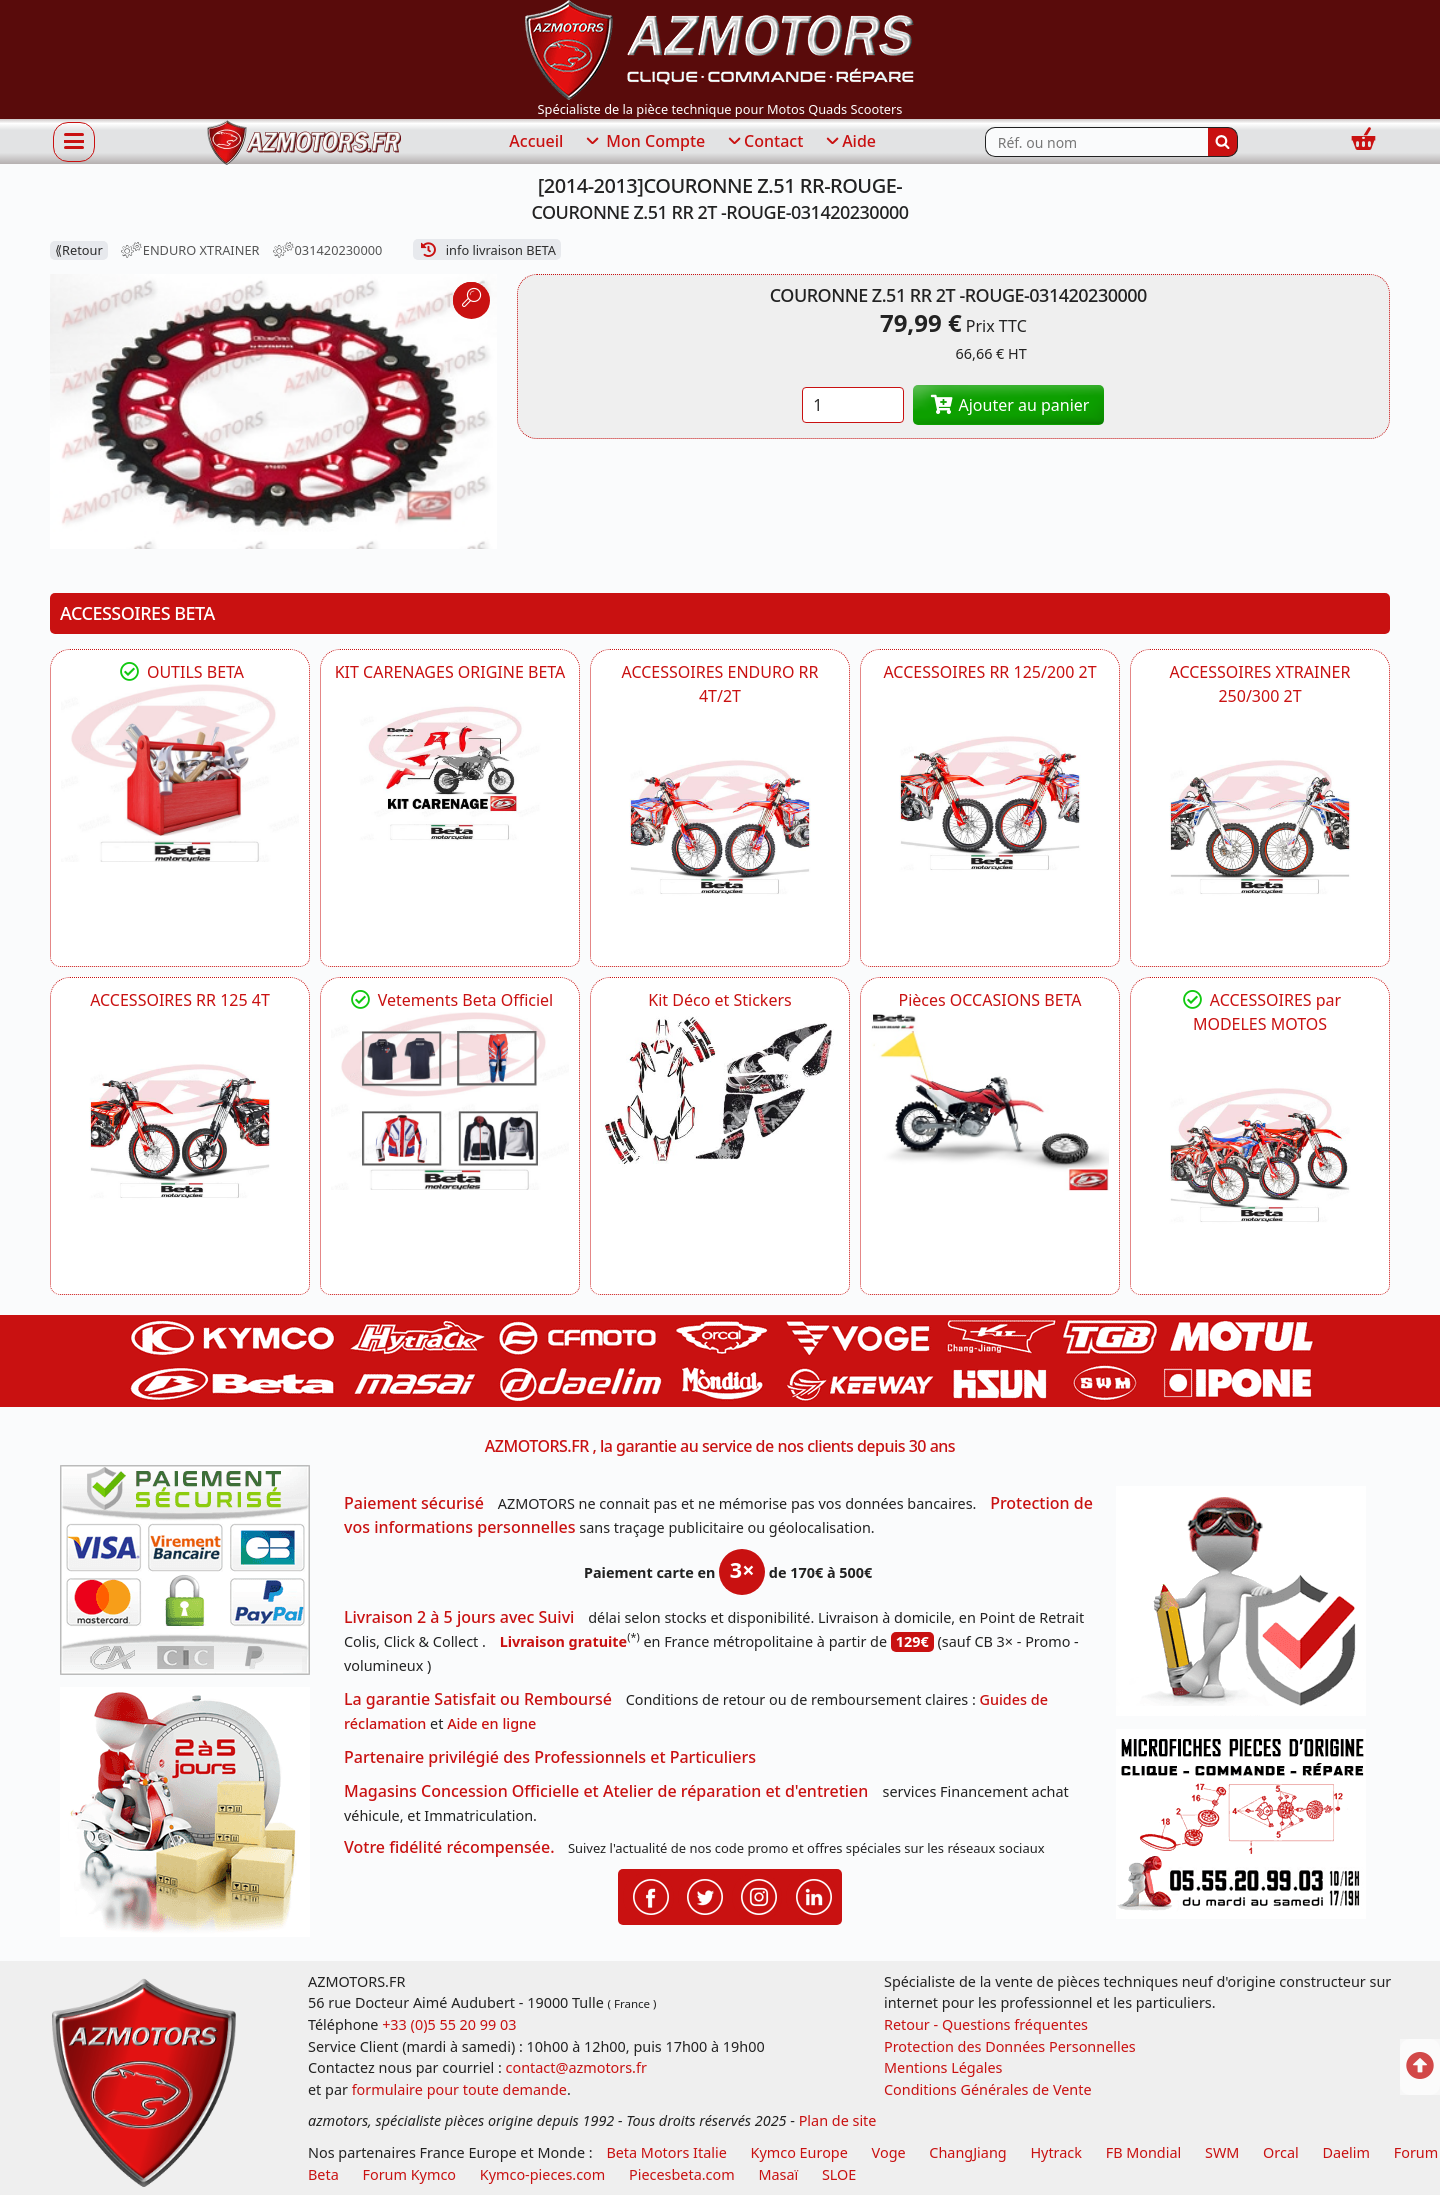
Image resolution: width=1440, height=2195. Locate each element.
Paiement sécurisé (414, 1503)
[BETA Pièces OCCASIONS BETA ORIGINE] (990, 1101)
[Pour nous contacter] (1248, 1829)
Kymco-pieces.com (542, 2174)
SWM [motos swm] (1222, 2152)
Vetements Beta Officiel (450, 1000)
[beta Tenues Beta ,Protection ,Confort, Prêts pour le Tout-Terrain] (450, 1101)
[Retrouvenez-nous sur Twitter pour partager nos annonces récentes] (705, 1895)
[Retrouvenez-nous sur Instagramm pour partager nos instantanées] (759, 1895)
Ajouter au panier (1009, 405)
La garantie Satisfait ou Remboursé (478, 1699)
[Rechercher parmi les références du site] (1096, 142)
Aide (849, 142)
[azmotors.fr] (304, 142)
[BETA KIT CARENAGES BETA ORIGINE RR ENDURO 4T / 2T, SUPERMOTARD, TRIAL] (450, 773)
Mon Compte (644, 142)
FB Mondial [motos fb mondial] (1144, 2152)
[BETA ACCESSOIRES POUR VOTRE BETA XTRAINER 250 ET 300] (1260, 827)
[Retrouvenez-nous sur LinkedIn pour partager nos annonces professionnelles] (814, 1895)
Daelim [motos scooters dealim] (1346, 2152)
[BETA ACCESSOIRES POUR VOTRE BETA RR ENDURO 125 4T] (180, 1131)
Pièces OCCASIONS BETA (989, 1000)
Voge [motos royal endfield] (889, 2152)
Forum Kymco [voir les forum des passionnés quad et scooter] (410, 2174)
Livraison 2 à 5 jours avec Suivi (459, 1617)
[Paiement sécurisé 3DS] (192, 1576)
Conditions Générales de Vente (988, 2089)
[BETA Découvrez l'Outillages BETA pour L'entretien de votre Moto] (180, 773)
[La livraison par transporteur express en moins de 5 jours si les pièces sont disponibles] (192, 1819)
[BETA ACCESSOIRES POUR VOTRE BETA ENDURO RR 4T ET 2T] (720, 827)
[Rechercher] (1223, 142)
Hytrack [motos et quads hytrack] (1056, 2152)
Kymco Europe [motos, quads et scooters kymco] (799, 2152)
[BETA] (1260, 1155)
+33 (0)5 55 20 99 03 (449, 2024)
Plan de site (838, 2120)
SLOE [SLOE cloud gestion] (839, 2174)
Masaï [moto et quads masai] (778, 2174)
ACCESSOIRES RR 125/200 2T (989, 672)
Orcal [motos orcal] (1281, 2152)
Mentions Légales (943, 2067)
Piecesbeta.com (682, 2174)
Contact (764, 142)
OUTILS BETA (180, 672)
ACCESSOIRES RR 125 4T (180, 1000)
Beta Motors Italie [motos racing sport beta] (666, 2152)
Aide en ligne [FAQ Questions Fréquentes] (491, 1723)
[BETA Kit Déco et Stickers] (720, 1091)
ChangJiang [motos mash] (967, 2152)
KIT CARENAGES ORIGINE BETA (450, 672)
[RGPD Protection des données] (1248, 1607)
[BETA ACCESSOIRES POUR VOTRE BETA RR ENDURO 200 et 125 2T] (990, 803)
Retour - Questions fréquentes (986, 2024)
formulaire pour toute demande (459, 2089)
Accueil (536, 141)
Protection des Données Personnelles (1010, 2046)
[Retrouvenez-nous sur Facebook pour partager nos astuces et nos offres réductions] (651, 1895)
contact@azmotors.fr (576, 2067)
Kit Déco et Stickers (719, 1000)
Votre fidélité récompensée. (449, 1847)
